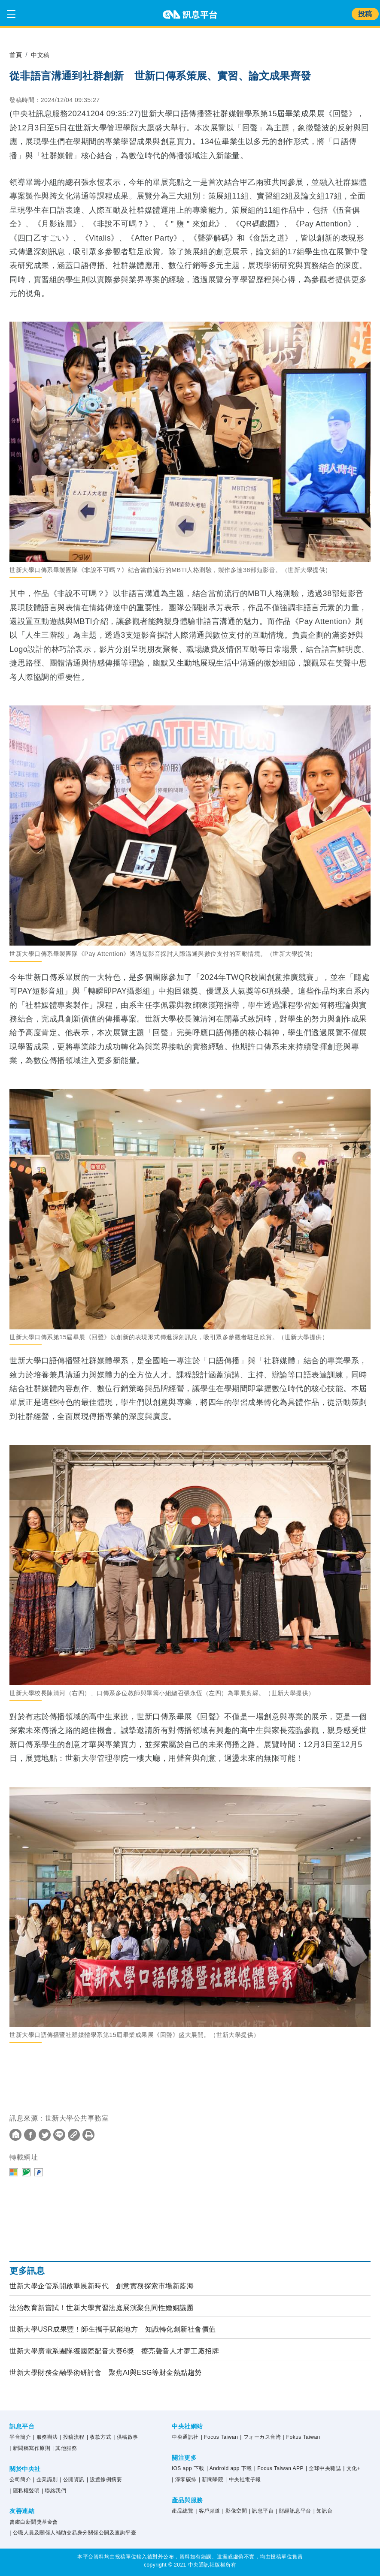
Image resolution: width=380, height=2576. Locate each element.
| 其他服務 (64, 2448)
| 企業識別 (45, 2480)
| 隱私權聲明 (24, 2491)
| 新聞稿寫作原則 (29, 2448)
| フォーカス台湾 (260, 2437)
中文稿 (43, 54)
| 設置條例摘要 (104, 2480)
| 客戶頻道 (207, 2511)
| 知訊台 (323, 2511)
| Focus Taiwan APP (279, 2468)
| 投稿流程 (72, 2437)
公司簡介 (20, 2480)
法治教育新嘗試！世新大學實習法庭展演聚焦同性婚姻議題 (101, 2307)
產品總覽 (182, 2511)
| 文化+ (351, 2468)
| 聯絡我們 (54, 2491)
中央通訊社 (185, 2437)
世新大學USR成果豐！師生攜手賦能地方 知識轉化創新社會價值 (112, 2329)
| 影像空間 (234, 2511)
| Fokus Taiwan (301, 2437)
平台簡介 (20, 2437)
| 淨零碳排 (184, 2480)
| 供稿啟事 (125, 2437)
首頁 (16, 54)
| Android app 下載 (229, 2468)
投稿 (365, 14)
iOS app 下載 (188, 2468)
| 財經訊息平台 (293, 2511)
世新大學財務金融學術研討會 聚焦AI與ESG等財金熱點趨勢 (105, 2372)
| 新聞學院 (211, 2480)
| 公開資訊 (72, 2480)
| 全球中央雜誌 (323, 2468)
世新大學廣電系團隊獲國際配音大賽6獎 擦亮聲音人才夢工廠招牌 (114, 2351)
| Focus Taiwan (219, 2437)
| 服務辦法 (45, 2437)
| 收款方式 (99, 2437)
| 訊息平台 (261, 2511)
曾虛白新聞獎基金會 (33, 2522)
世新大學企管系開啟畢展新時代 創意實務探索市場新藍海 (101, 2286)
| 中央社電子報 (243, 2480)
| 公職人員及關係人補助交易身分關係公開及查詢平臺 (72, 2533)
